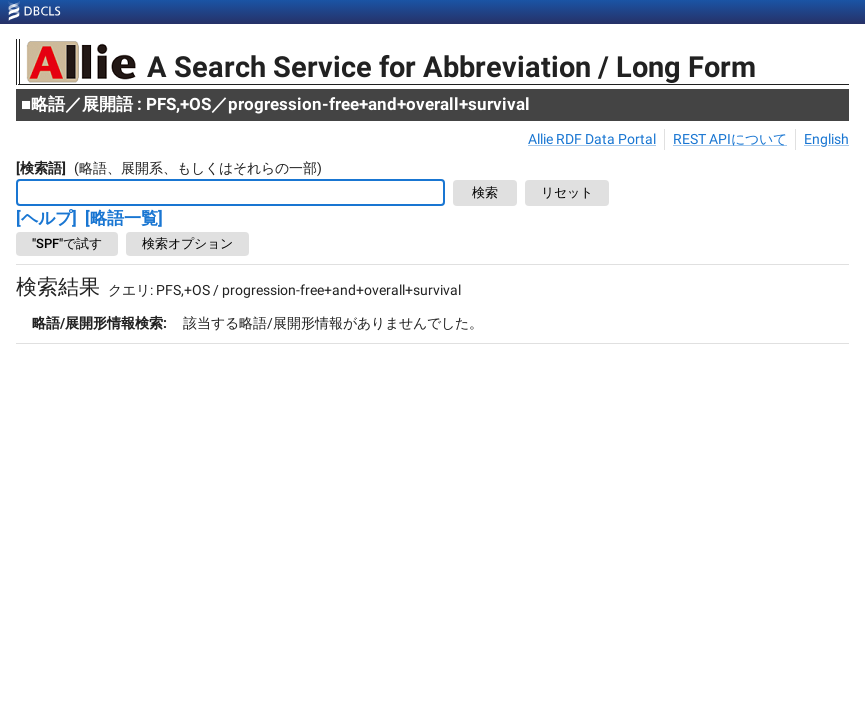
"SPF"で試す (67, 244)
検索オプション (187, 244)
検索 (485, 193)
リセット (567, 193)
